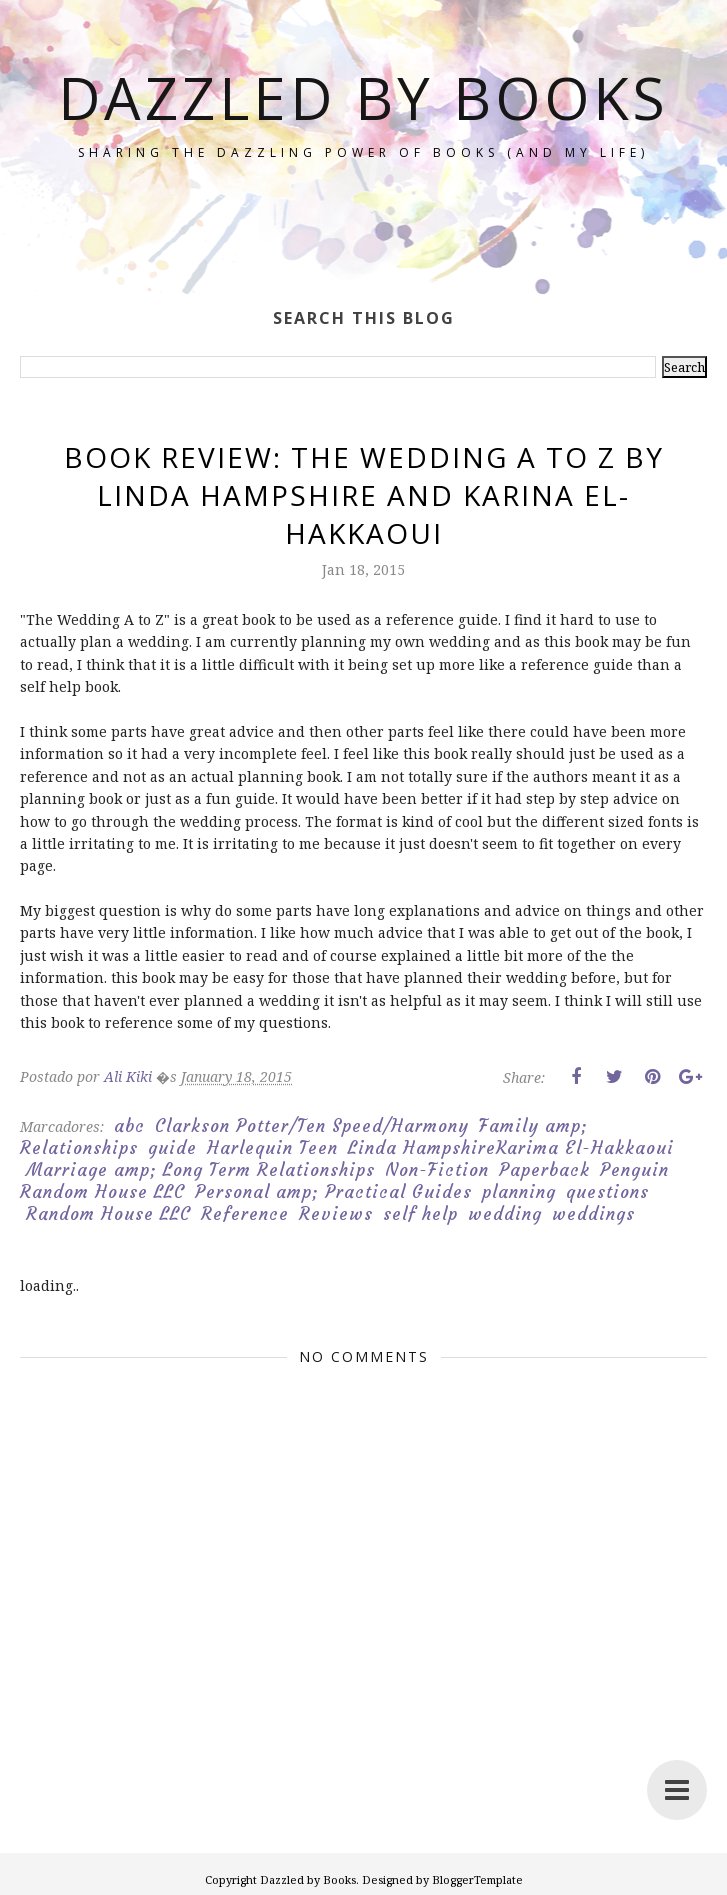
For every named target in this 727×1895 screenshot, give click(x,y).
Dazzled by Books (364, 128)
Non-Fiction (437, 1170)
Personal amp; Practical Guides (333, 1192)
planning (519, 1192)
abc (129, 1126)
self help (420, 1214)
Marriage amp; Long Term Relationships (200, 1170)
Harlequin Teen (272, 1148)
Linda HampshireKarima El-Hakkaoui (511, 1148)
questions (607, 1192)
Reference (245, 1214)
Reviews (336, 1214)
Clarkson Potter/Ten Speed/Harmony (312, 1126)
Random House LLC (108, 1214)
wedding (505, 1214)
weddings (593, 1214)
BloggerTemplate (477, 1879)
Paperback (544, 1170)
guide (172, 1148)
